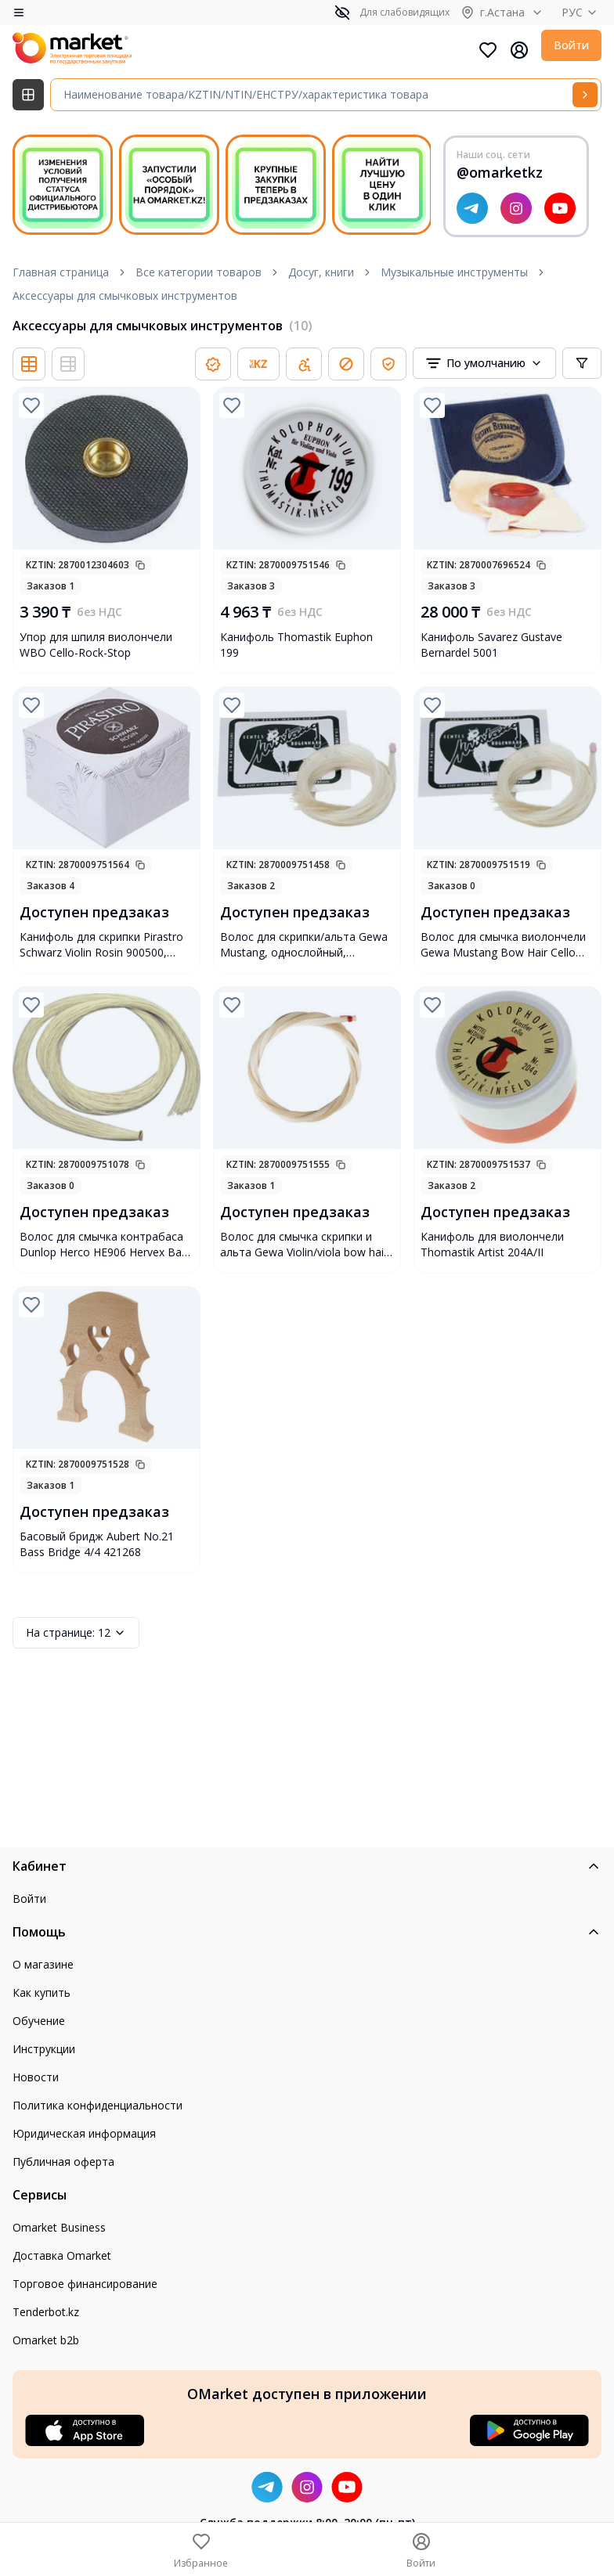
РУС (581, 12)
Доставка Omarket (62, 2255)
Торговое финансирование (85, 2283)
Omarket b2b (46, 2340)
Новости (36, 2077)
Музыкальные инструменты (454, 272)
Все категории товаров (198, 272)
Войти (571, 45)
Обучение (39, 2020)
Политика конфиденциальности (97, 2105)
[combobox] (484, 363)
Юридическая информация (84, 2133)
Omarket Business (59, 2227)
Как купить (41, 1992)
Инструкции (44, 2048)
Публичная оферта (63, 2161)
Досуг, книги (321, 272)
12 (76, 1633)
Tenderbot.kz (46, 2311)
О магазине (43, 1964)
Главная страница (61, 272)
